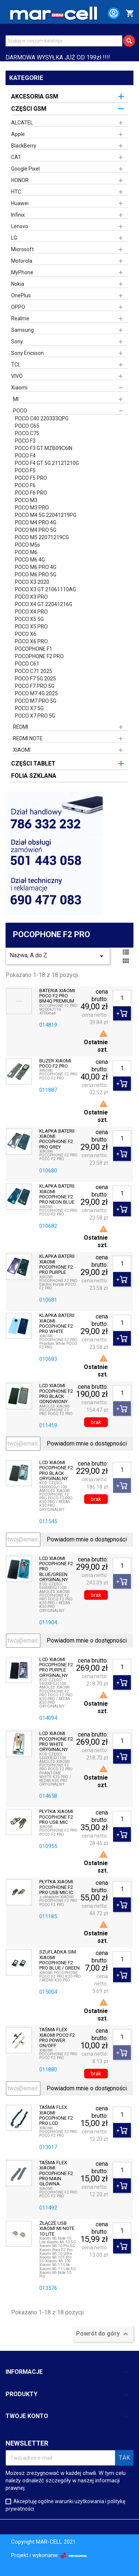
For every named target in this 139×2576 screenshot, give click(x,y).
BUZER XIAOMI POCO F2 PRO (55, 1063)
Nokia (17, 284)
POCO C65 (27, 426)
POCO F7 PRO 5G (34, 686)
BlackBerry (23, 146)
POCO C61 (27, 664)
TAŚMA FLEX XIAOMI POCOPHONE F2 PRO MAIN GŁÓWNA (56, 2173)
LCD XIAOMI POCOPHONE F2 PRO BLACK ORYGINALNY (56, 1470)
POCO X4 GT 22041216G (43, 604)
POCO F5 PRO (31, 478)
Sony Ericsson (27, 353)
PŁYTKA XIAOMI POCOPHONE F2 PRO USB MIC (56, 1817)
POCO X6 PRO (31, 641)
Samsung (22, 330)
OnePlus (21, 295)
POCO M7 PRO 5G (35, 701)
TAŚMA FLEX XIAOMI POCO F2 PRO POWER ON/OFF (57, 2037)
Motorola (21, 261)
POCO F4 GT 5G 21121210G (47, 463)
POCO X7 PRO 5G (35, 716)
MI (16, 399)
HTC (16, 192)
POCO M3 (26, 500)
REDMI (20, 727)
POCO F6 (25, 485)
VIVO (17, 376)
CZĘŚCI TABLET (33, 763)
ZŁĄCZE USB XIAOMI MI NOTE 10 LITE (57, 2229)
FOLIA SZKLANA (33, 775)
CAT (16, 157)
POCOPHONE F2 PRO (39, 656)
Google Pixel (25, 169)
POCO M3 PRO (32, 508)
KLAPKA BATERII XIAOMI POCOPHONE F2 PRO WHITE (57, 1323)
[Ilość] (122, 998)
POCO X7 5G (29, 708)
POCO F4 (25, 456)
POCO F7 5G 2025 (35, 679)
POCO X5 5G (29, 619)
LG (14, 238)
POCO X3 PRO (31, 597)
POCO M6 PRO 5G (35, 574)
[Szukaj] (64, 40)
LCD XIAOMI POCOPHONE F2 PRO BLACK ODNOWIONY (56, 1393)
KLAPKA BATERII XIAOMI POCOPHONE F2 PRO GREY (57, 1139)
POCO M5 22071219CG (42, 537)
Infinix (18, 215)
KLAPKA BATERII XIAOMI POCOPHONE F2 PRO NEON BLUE (57, 1194)
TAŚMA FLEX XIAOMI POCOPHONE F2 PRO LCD (56, 2115)
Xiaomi (19, 388)
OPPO (18, 307)
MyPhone (22, 272)
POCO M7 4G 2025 (36, 693)
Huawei (20, 203)
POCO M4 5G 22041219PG (45, 515)
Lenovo (19, 226)
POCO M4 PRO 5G (35, 530)
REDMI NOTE (28, 738)
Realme (20, 318)
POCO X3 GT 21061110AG (45, 589)
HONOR (20, 180)
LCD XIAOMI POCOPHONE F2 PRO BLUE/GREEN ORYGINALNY (56, 1569)
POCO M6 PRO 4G (35, 567)
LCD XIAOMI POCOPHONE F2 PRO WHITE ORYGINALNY (56, 1741)
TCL (15, 365)
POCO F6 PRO (31, 493)
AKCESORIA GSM (34, 96)
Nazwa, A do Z (58, 956)
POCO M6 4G (30, 560)
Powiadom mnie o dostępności (87, 1443)
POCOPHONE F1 (33, 649)
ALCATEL (22, 123)
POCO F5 (25, 470)
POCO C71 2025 (33, 671)
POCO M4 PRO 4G (35, 522)
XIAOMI (21, 750)
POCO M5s (27, 545)
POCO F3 (25, 441)
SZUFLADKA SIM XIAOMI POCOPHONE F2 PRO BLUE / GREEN (59, 1960)
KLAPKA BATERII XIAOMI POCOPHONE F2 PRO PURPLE (57, 1264)
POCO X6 (25, 634)
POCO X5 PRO (31, 627)
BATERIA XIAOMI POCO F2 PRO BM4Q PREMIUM (57, 996)
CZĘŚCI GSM (28, 108)
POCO (20, 411)
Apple (18, 134)
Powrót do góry (103, 2334)
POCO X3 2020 (32, 582)
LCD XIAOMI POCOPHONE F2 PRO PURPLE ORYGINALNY (56, 1667)
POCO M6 (26, 552)
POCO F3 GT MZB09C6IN (43, 448)
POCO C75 (27, 433)
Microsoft (22, 249)
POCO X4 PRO (31, 612)
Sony (17, 341)
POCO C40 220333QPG (42, 418)
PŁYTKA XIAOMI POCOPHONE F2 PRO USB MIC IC (56, 1887)
